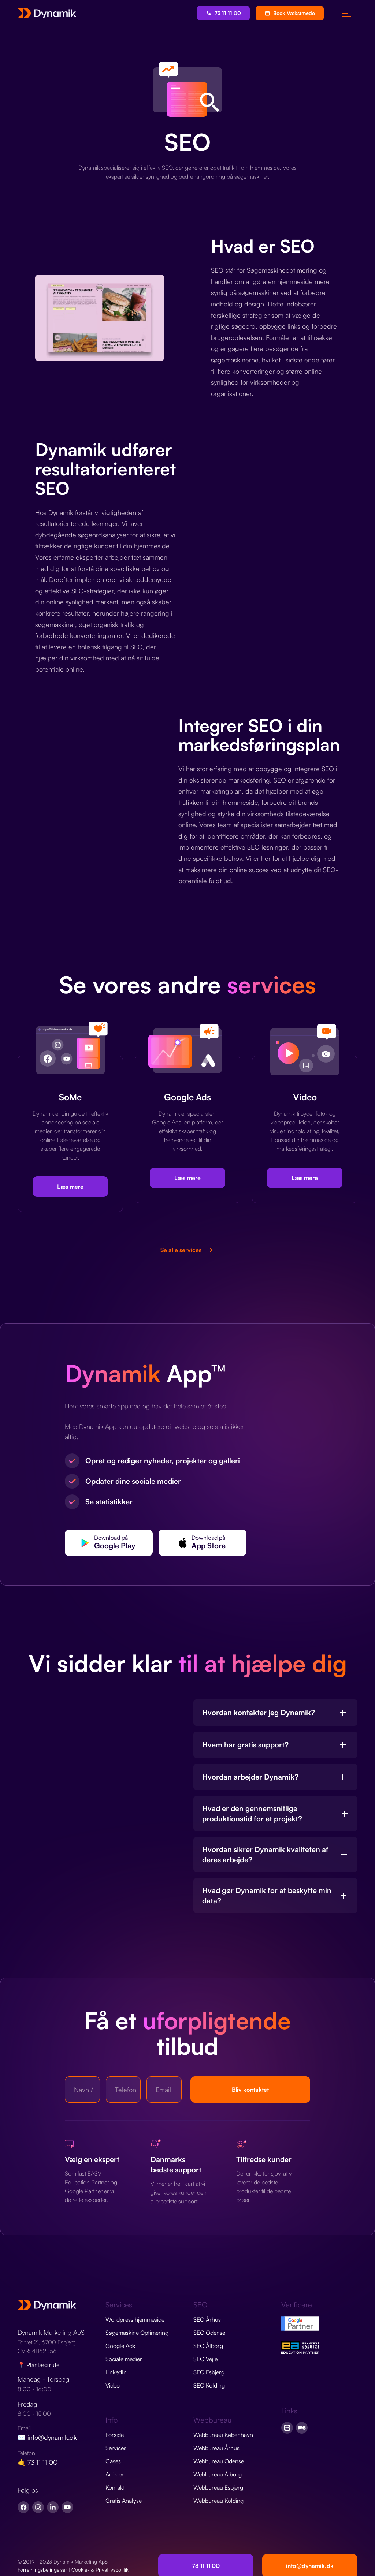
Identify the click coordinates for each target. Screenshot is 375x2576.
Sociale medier (123, 2359)
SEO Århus (207, 2319)
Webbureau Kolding (218, 2500)
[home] (47, 13)
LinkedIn (116, 2372)
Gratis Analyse (123, 2500)
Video (112, 2385)
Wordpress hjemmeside (134, 2319)
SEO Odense (209, 2332)
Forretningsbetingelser (42, 2569)
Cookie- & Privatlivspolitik (100, 2569)
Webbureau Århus (216, 2448)
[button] (346, 13)
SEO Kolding (209, 2385)
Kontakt (115, 2487)
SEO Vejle (205, 2359)
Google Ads (120, 2345)
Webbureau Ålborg (217, 2474)
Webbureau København (223, 2434)
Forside (114, 2434)
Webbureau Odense (218, 2461)
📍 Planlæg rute (38, 2364)
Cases (113, 2461)
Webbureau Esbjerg (218, 2487)
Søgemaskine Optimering (136, 2332)
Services (115, 2448)
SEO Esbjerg (208, 2372)
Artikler (114, 2474)
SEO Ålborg (208, 2345)
